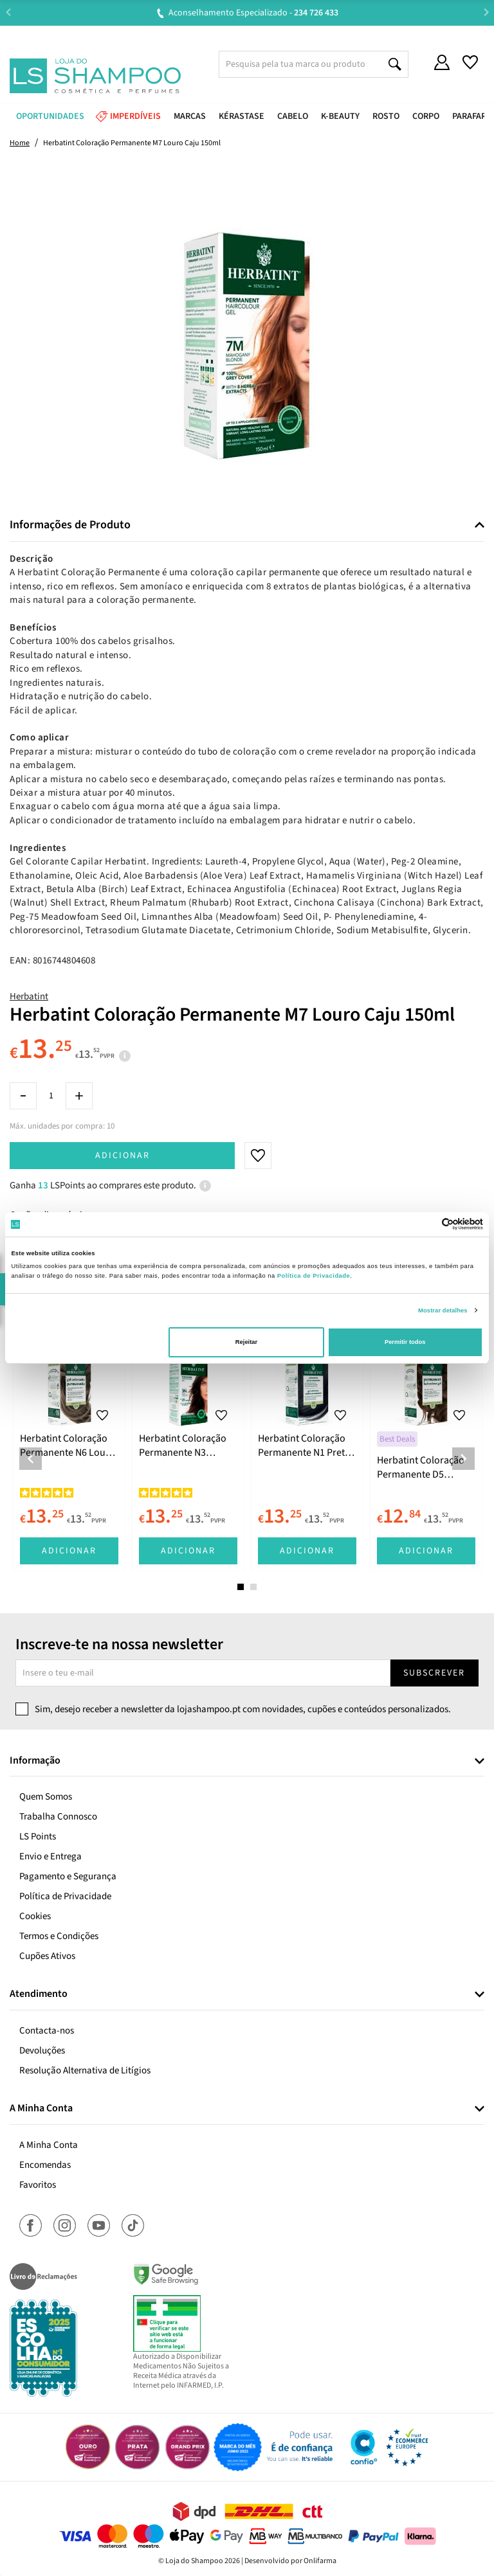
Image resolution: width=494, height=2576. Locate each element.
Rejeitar (246, 1342)
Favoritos (37, 2185)
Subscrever (434, 1673)
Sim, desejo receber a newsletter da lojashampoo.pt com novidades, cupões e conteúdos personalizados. (243, 1709)
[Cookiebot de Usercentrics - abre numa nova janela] (426, 1224)
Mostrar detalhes (443, 1310)
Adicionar (122, 1155)
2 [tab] (253, 1587)
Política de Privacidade (65, 1896)
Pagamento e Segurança (67, 1876)
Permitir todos (405, 1342)
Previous (8, 12)
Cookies (35, 1916)
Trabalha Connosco (58, 1816)
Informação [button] (35, 1761)
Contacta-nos (46, 2030)
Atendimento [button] (39, 1994)
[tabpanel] (69, 1449)
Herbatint (29, 996)
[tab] (247, 525)
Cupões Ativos (47, 1956)
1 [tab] (240, 1587)
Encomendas (45, 2165)
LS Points (37, 1836)
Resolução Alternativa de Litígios (85, 2070)
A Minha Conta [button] (41, 2109)
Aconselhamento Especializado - (253, 12)
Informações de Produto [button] (70, 525)
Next (486, 12)
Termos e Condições (58, 1936)
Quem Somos (45, 1796)
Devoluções (42, 2050)
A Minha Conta (48, 2145)
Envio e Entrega (50, 1856)
